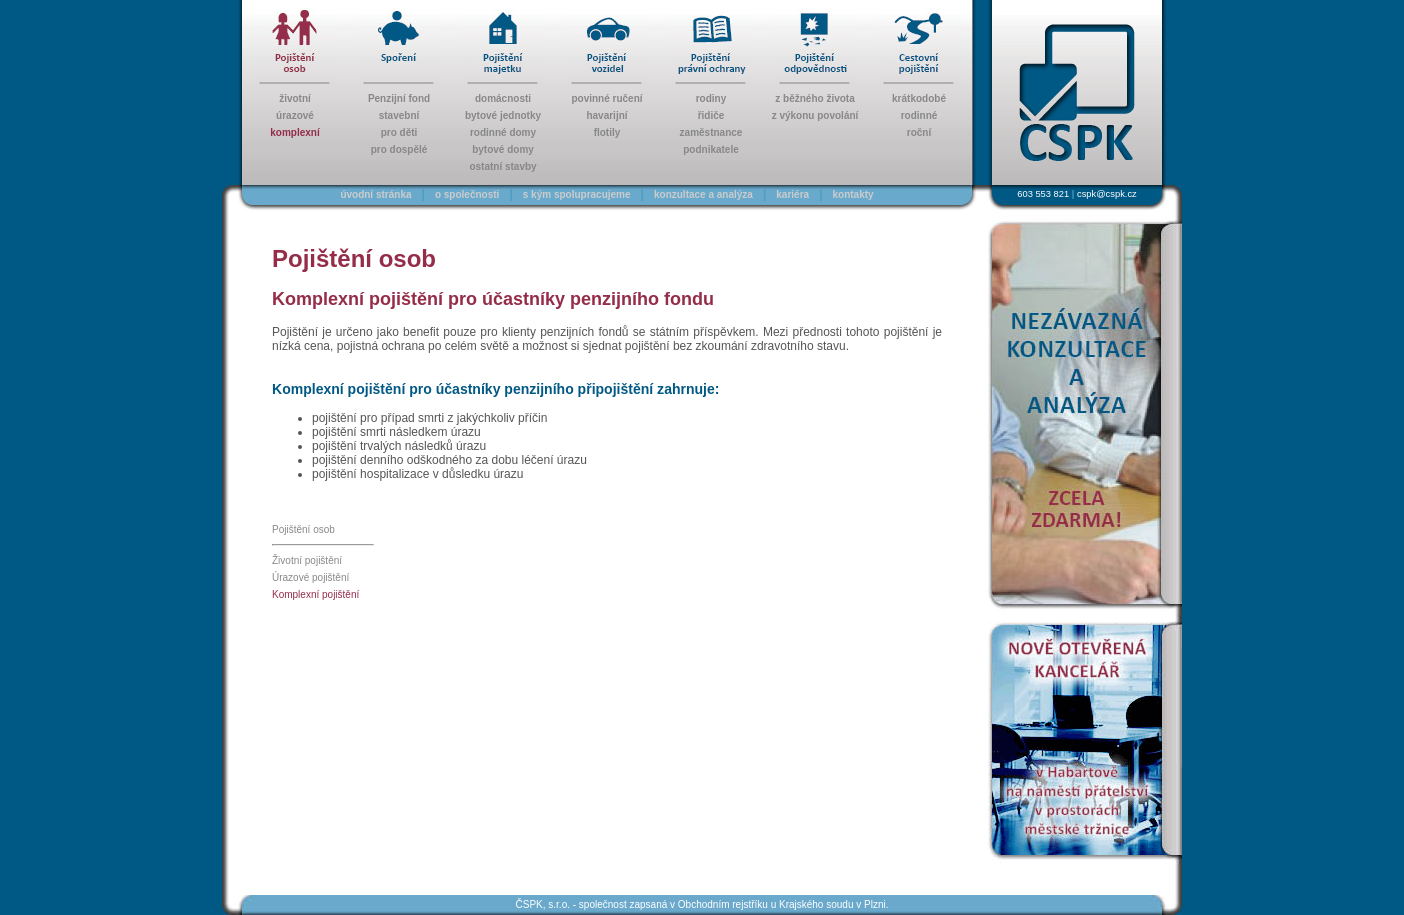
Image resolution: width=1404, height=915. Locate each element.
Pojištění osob (303, 529)
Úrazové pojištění (310, 577)
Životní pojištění (307, 560)
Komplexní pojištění (315, 594)
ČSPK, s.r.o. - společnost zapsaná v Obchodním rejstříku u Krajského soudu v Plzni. (702, 904)
